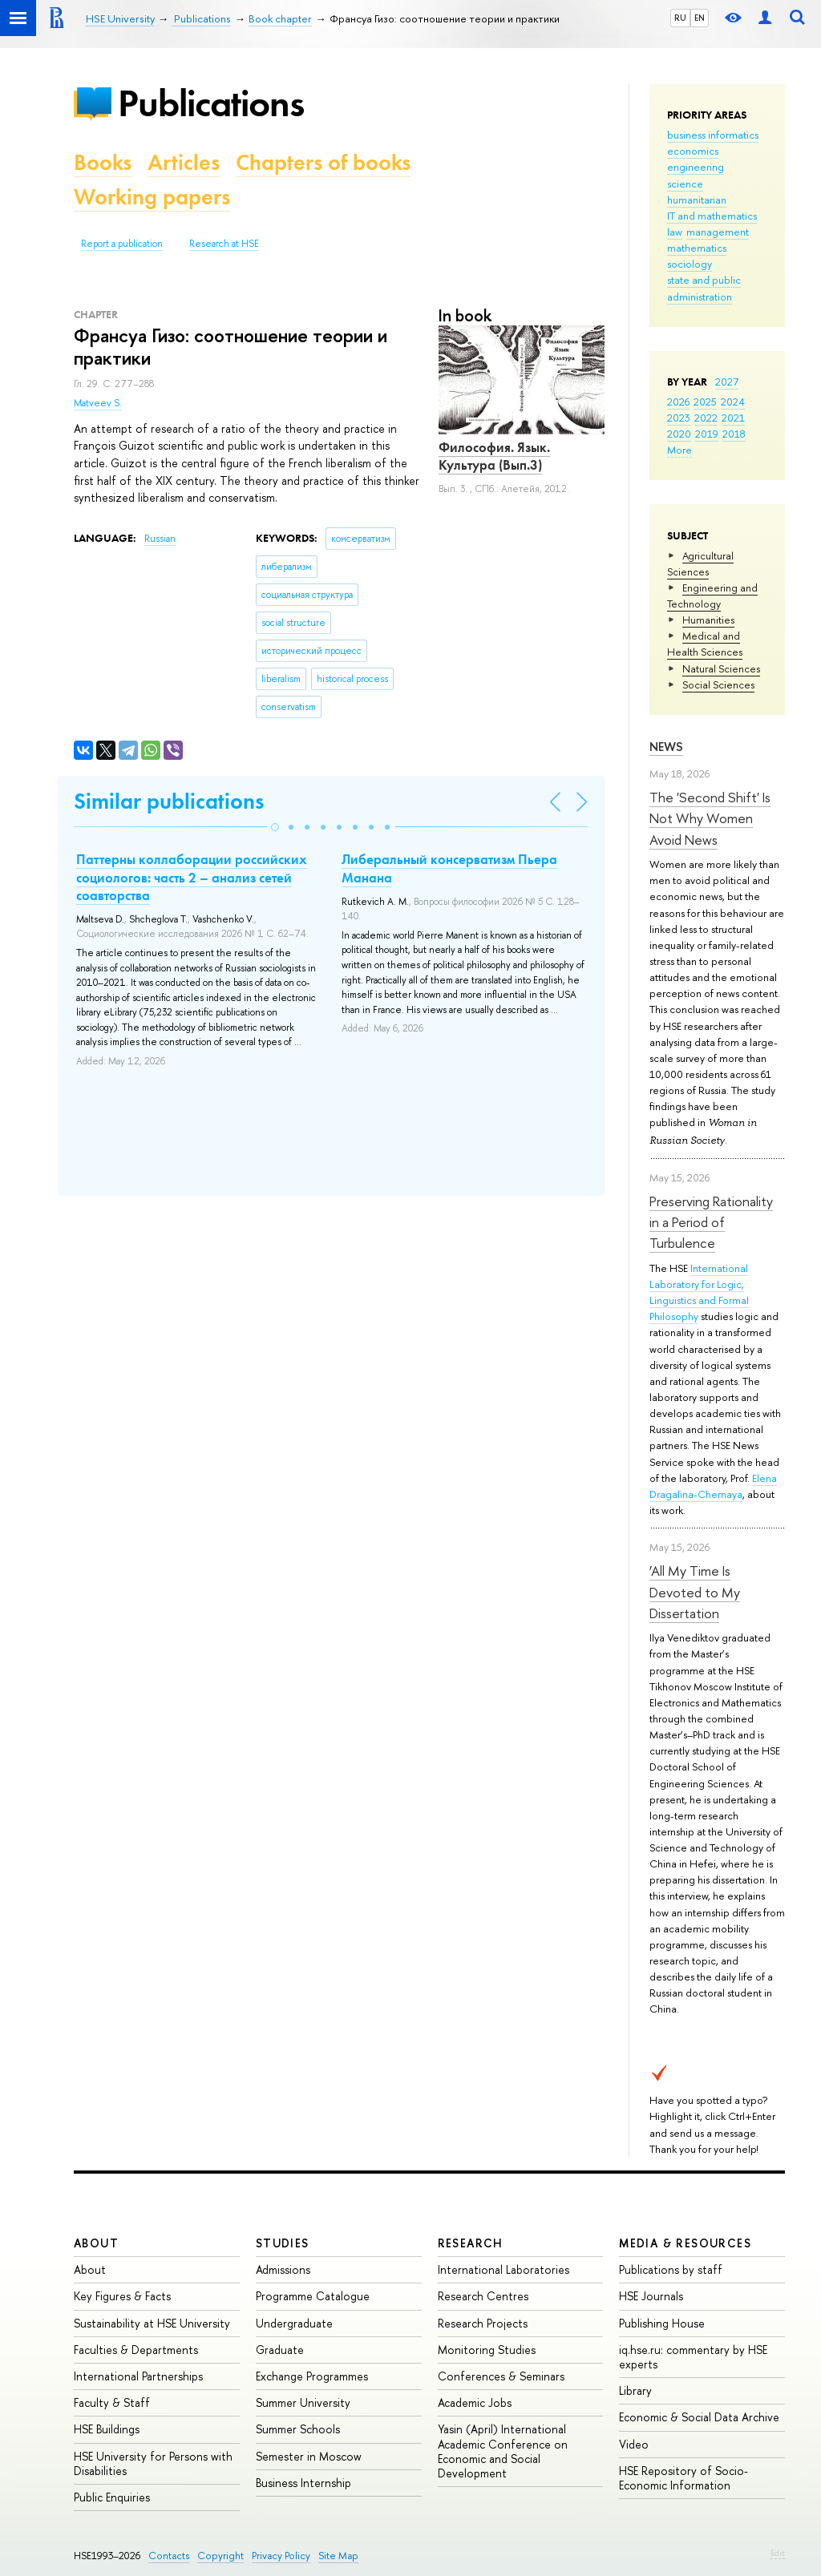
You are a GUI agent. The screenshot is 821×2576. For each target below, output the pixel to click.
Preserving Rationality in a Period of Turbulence (711, 1222)
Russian (160, 538)
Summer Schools (298, 2429)
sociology (689, 263)
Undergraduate (294, 2323)
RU (680, 17)
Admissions (283, 2269)
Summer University (303, 2402)
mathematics (696, 247)
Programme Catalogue (313, 2295)
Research (471, 2243)
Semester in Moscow (309, 2456)
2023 (678, 417)
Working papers (152, 197)
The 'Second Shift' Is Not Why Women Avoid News (709, 818)
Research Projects (483, 2323)
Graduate (280, 2349)
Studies (282, 2243)
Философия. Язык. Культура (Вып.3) (494, 456)
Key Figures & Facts (122, 2295)
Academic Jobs (475, 2402)
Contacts (168, 2555)
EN (699, 17)
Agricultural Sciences (700, 563)
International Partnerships (138, 2376)
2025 (705, 401)
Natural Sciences (721, 668)
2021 (733, 417)
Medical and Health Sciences (704, 643)
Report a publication (122, 243)
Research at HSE (224, 243)
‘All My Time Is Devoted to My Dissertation (694, 1591)
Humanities (708, 619)
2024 (733, 401)
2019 (706, 433)
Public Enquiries (112, 2497)
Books (102, 162)
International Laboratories (503, 2269)
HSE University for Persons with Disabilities (153, 2463)
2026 (678, 401)
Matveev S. (98, 403)
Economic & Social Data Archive (699, 2417)
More (679, 449)
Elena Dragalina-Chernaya (713, 1486)
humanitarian (696, 199)
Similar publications (169, 801)
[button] (275, 827)
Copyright (220, 2555)
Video (634, 2444)
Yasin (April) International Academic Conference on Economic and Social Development (503, 2451)
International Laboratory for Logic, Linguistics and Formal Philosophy (699, 1292)
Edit (777, 2552)
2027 (726, 381)
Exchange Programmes (312, 2376)
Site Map (338, 2555)
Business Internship (303, 2482)
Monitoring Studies (487, 2349)
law (674, 231)
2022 (706, 417)
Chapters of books (323, 162)
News (666, 746)
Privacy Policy (281, 2555)
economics (692, 150)
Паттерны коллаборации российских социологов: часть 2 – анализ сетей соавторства (191, 876)
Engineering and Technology (712, 595)
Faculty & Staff (112, 2402)
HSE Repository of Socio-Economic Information (683, 2478)
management (717, 231)
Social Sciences (718, 684)
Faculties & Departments (136, 2349)
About (96, 2243)
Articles (184, 162)
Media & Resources (685, 2243)
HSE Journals (651, 2295)
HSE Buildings (107, 2429)
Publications (211, 103)
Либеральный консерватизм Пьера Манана (449, 868)
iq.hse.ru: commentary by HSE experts (693, 2357)
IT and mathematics (712, 215)
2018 (734, 433)
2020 (679, 433)
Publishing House (662, 2323)
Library (635, 2390)
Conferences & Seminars (501, 2376)
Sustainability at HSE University (152, 2323)
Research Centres (483, 2295)
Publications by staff (670, 2269)
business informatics (712, 134)
